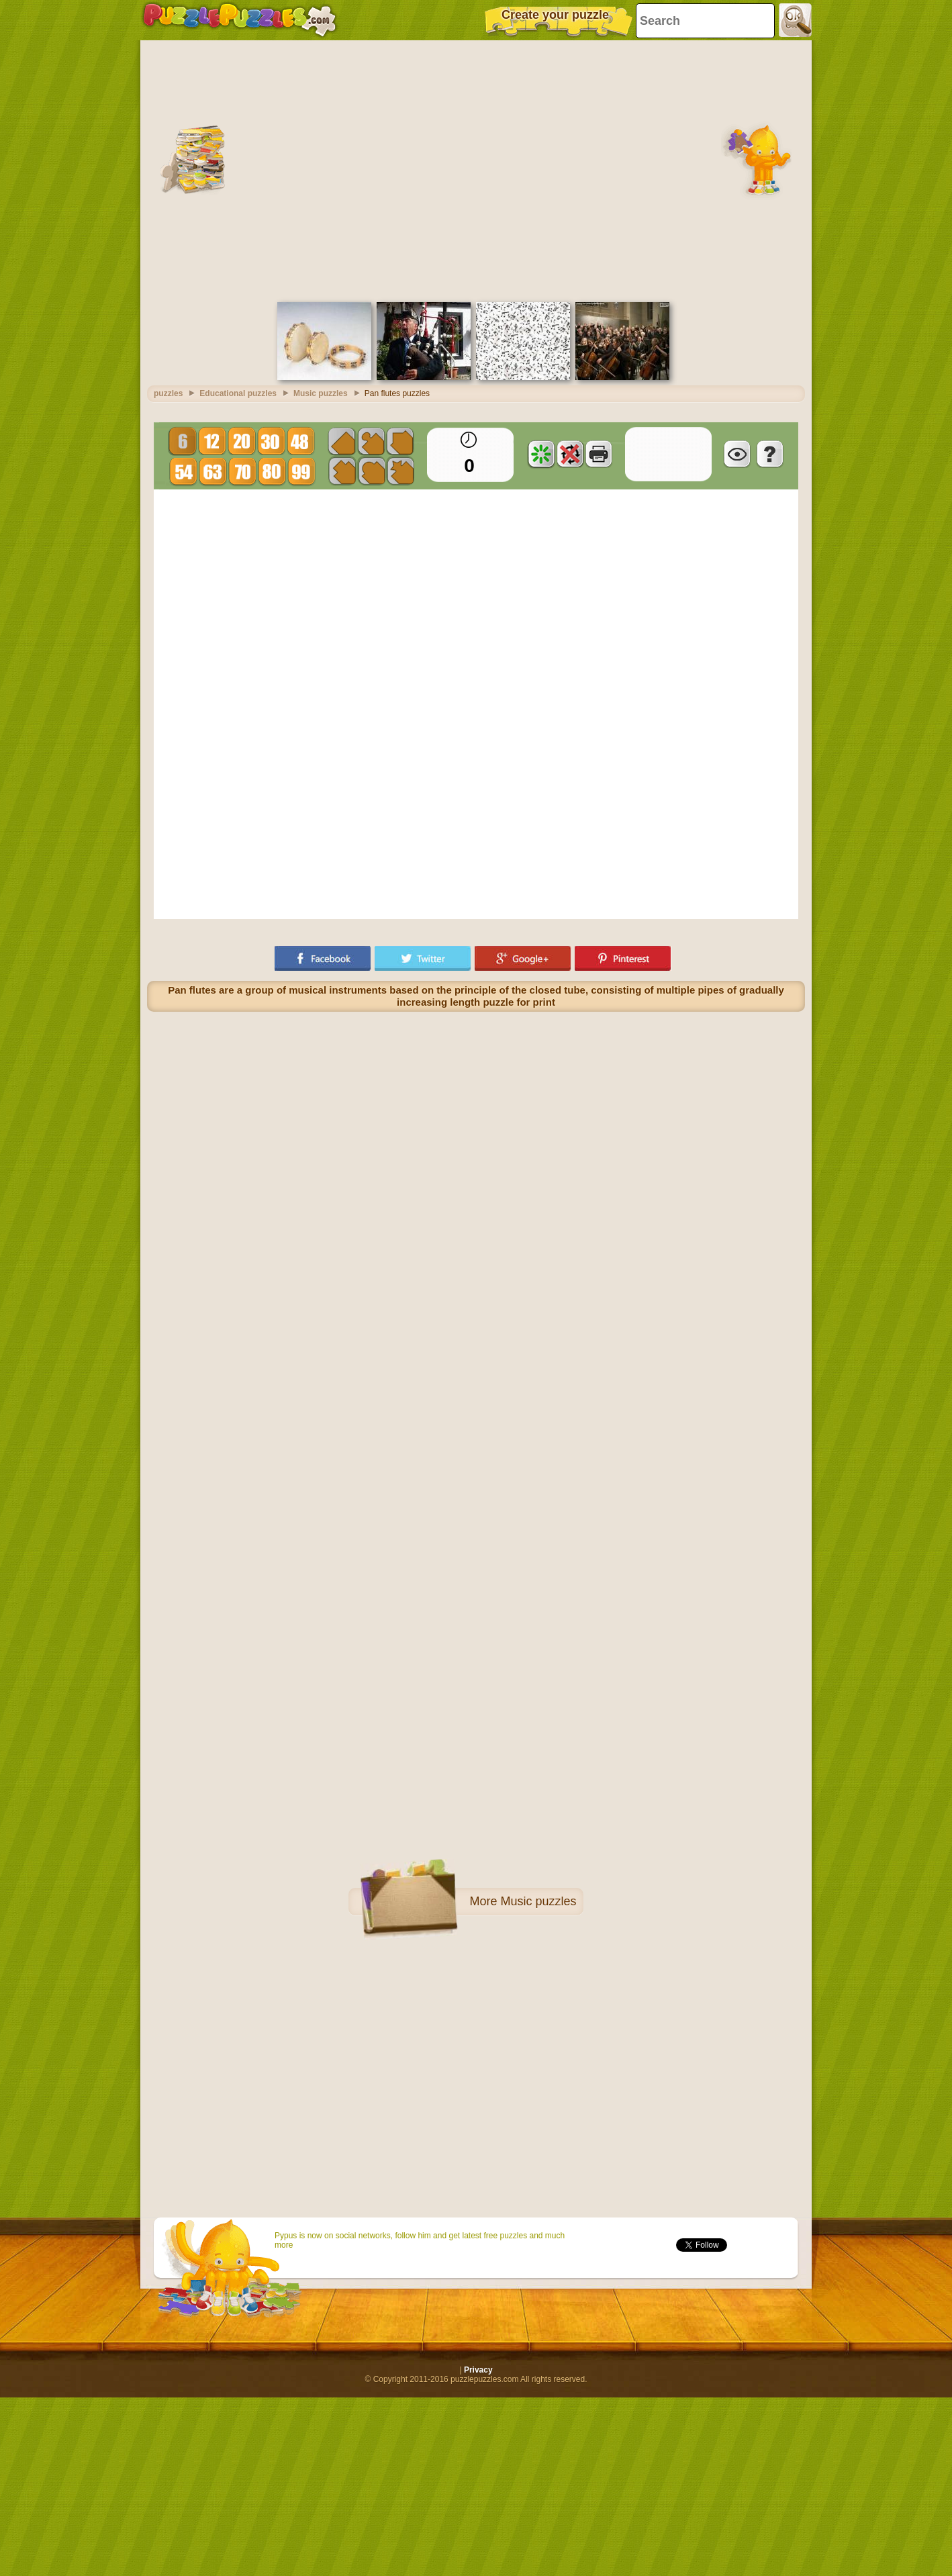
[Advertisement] (259, 169)
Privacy (478, 2370)
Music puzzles (538, 1901)
